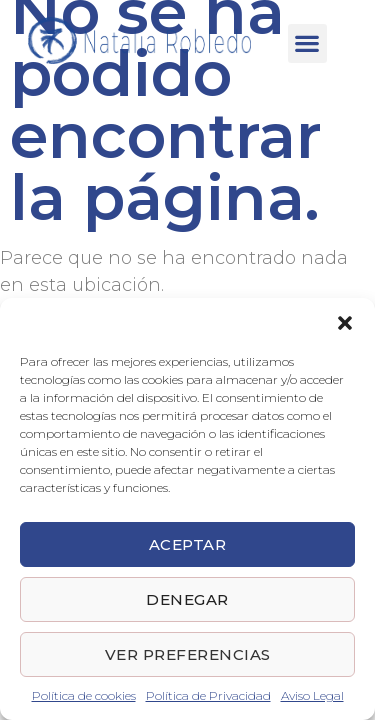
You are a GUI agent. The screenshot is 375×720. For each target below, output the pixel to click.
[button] (345, 323)
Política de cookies (84, 695)
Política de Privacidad (208, 695)
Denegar (187, 599)
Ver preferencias (188, 654)
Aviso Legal (312, 695)
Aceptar (188, 544)
